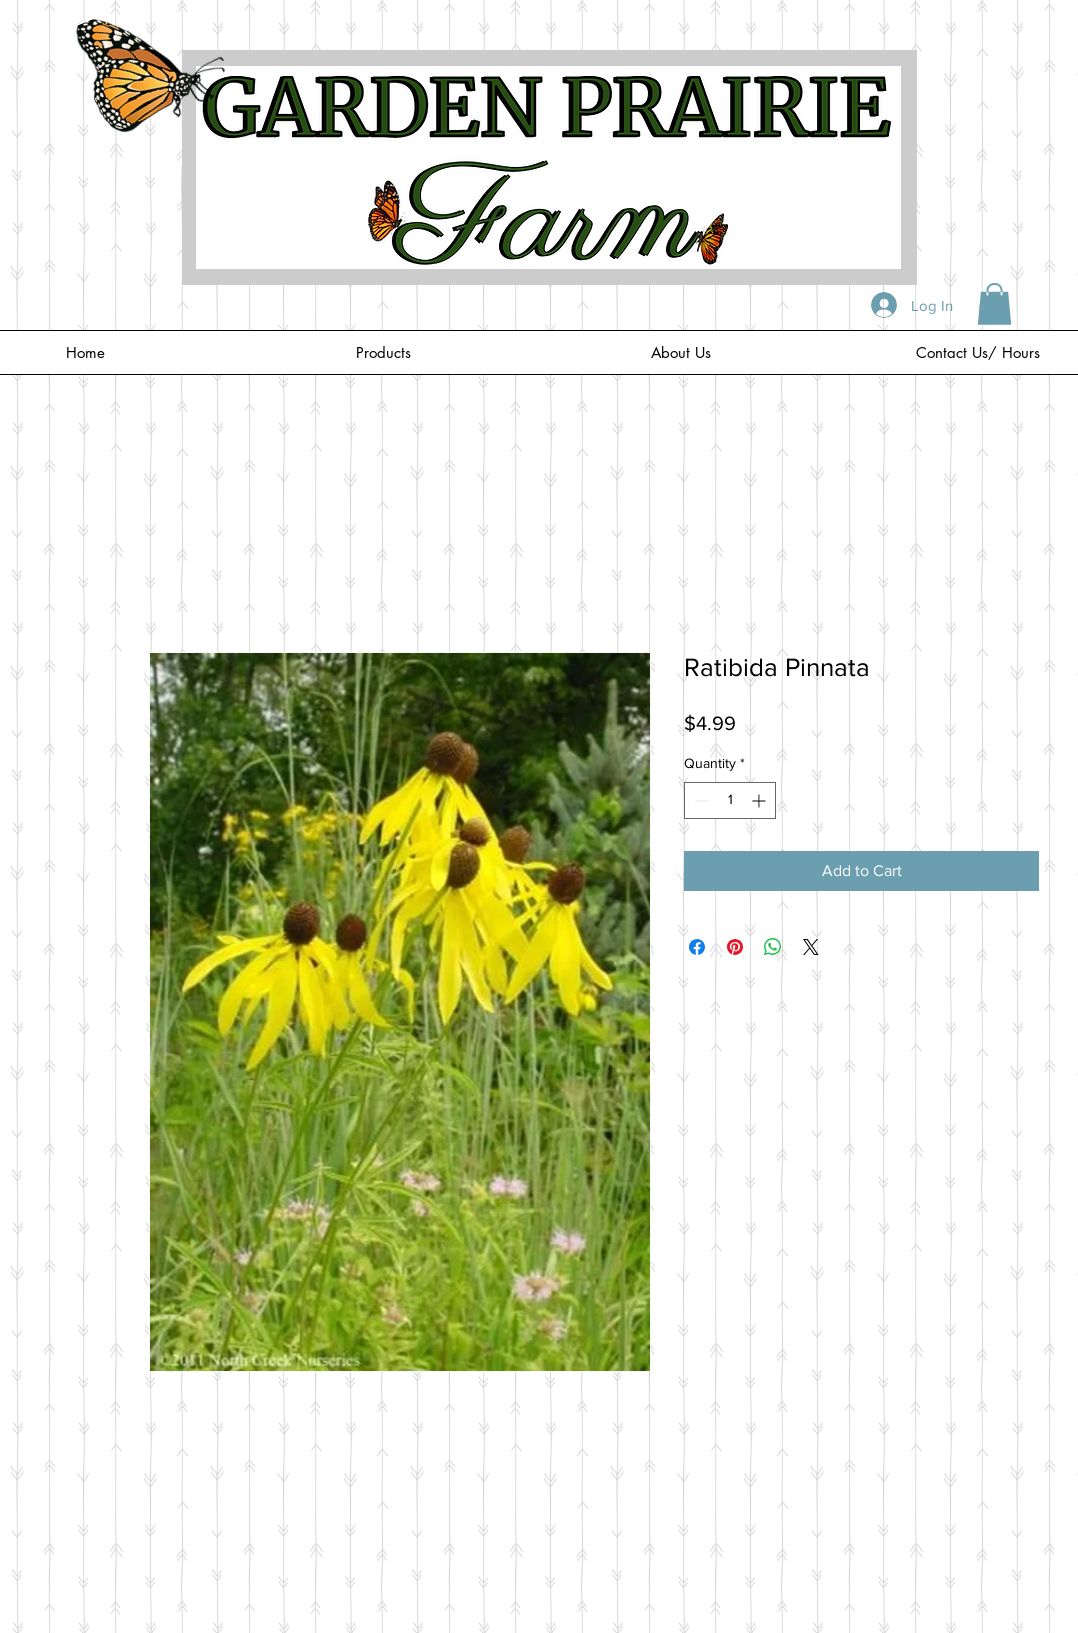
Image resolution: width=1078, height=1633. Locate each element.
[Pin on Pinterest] (735, 947)
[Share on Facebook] (697, 947)
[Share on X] (811, 947)
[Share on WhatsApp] (773, 947)
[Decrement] (699, 800)
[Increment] (760, 800)
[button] (994, 304)
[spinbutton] (730, 800)
